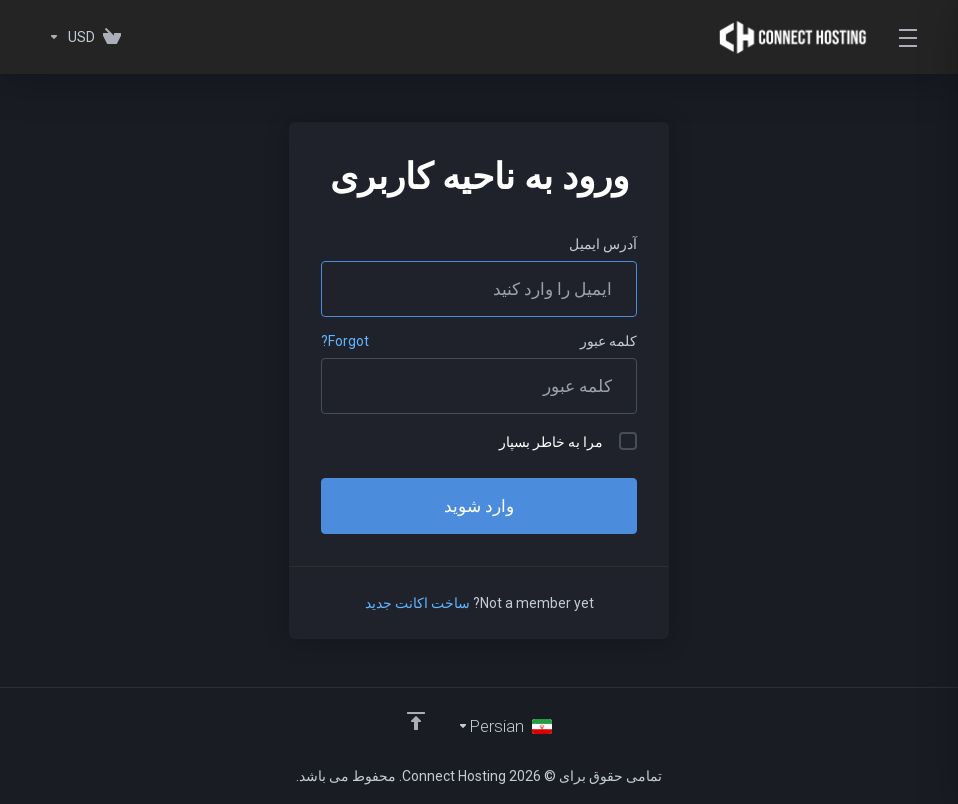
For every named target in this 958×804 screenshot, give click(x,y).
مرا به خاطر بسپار (568, 441)
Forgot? (345, 341)
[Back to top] (416, 721)
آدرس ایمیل (603, 244)
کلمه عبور (608, 341)
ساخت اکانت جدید (417, 603)
